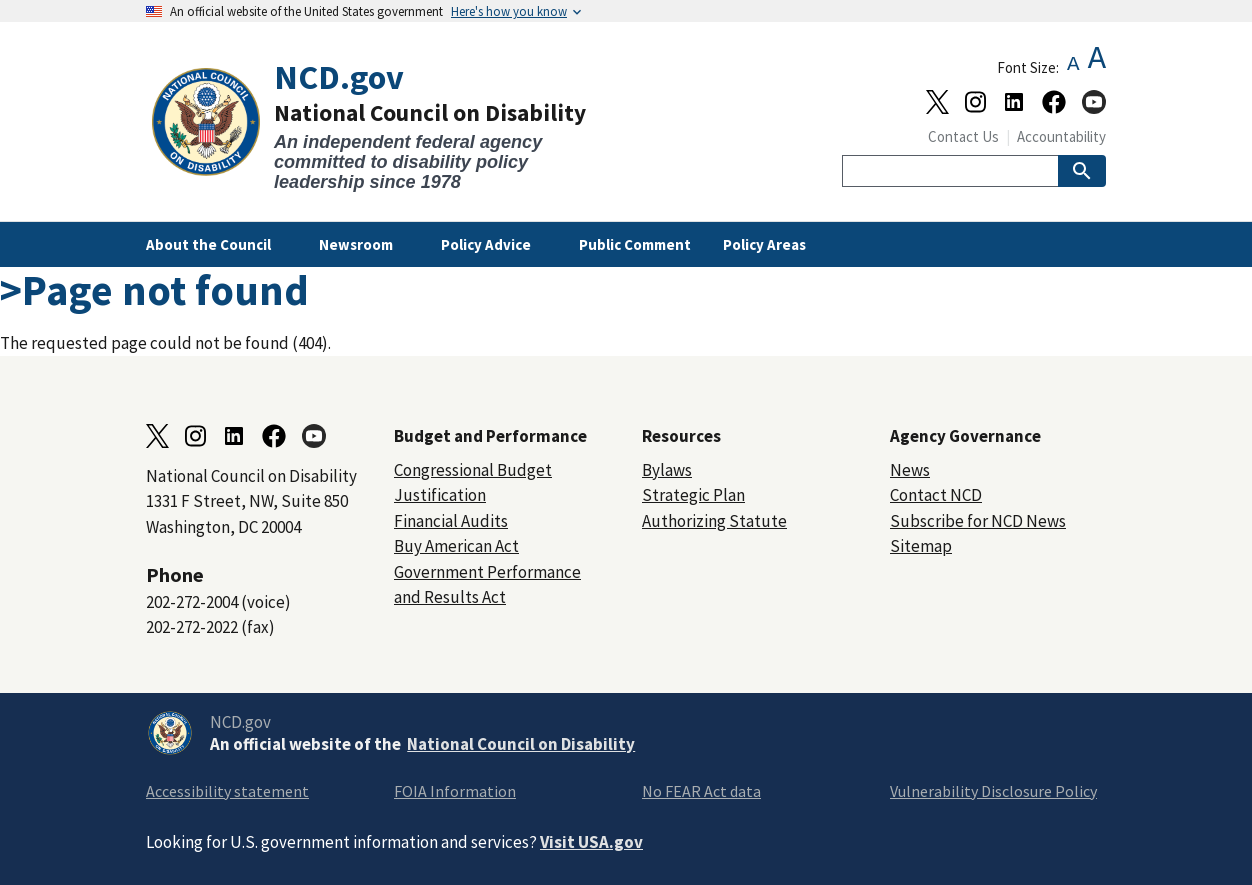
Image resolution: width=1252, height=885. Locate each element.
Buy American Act (456, 546)
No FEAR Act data (701, 791)
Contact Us (963, 136)
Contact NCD (936, 495)
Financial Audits (451, 521)
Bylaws (667, 470)
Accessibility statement (227, 791)
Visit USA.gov (591, 842)
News (910, 470)
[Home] (386, 125)
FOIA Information (455, 791)
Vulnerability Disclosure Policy (993, 791)
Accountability (1061, 136)
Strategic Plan (693, 495)
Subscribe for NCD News (978, 521)
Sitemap (921, 546)
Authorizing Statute (714, 521)
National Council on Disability (521, 744)
